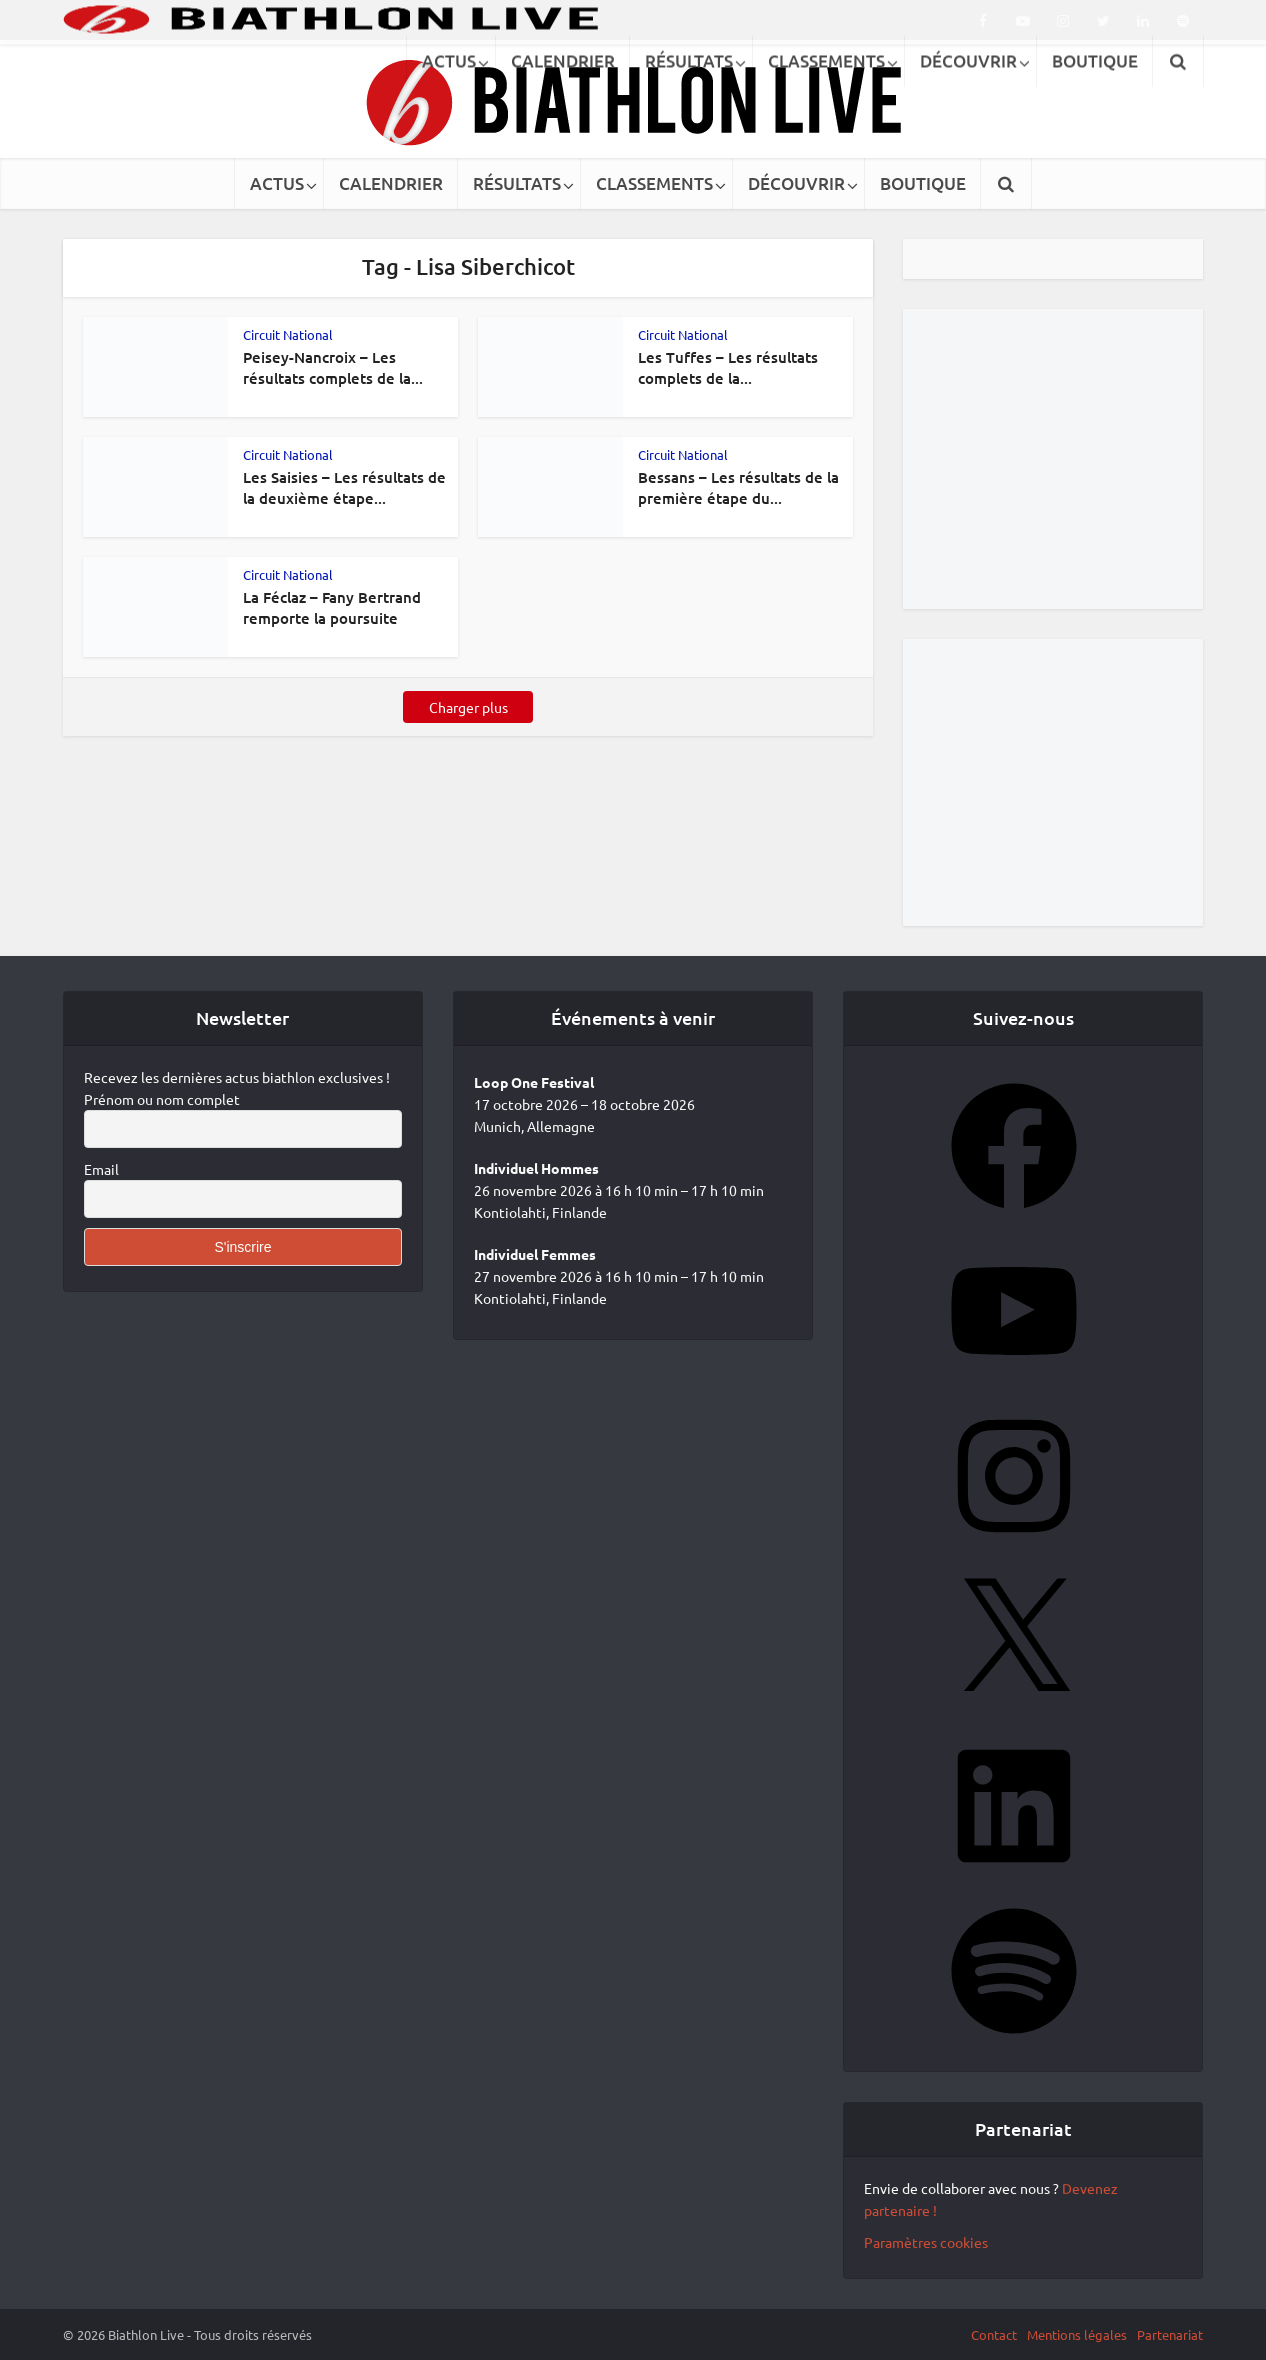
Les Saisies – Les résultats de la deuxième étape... (344, 487)
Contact (994, 2334)
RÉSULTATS (517, 183)
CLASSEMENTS (654, 183)
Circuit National (288, 334)
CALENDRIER (391, 183)
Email (101, 1169)
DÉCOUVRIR (796, 183)
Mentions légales (1077, 2334)
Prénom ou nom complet (162, 1099)
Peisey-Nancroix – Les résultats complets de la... (333, 367)
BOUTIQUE (923, 183)
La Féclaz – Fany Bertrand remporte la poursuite (332, 607)
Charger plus (468, 707)
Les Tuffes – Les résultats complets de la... (728, 367)
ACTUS (277, 183)
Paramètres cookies (926, 2242)
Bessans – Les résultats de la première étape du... (738, 487)
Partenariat (1170, 2334)
